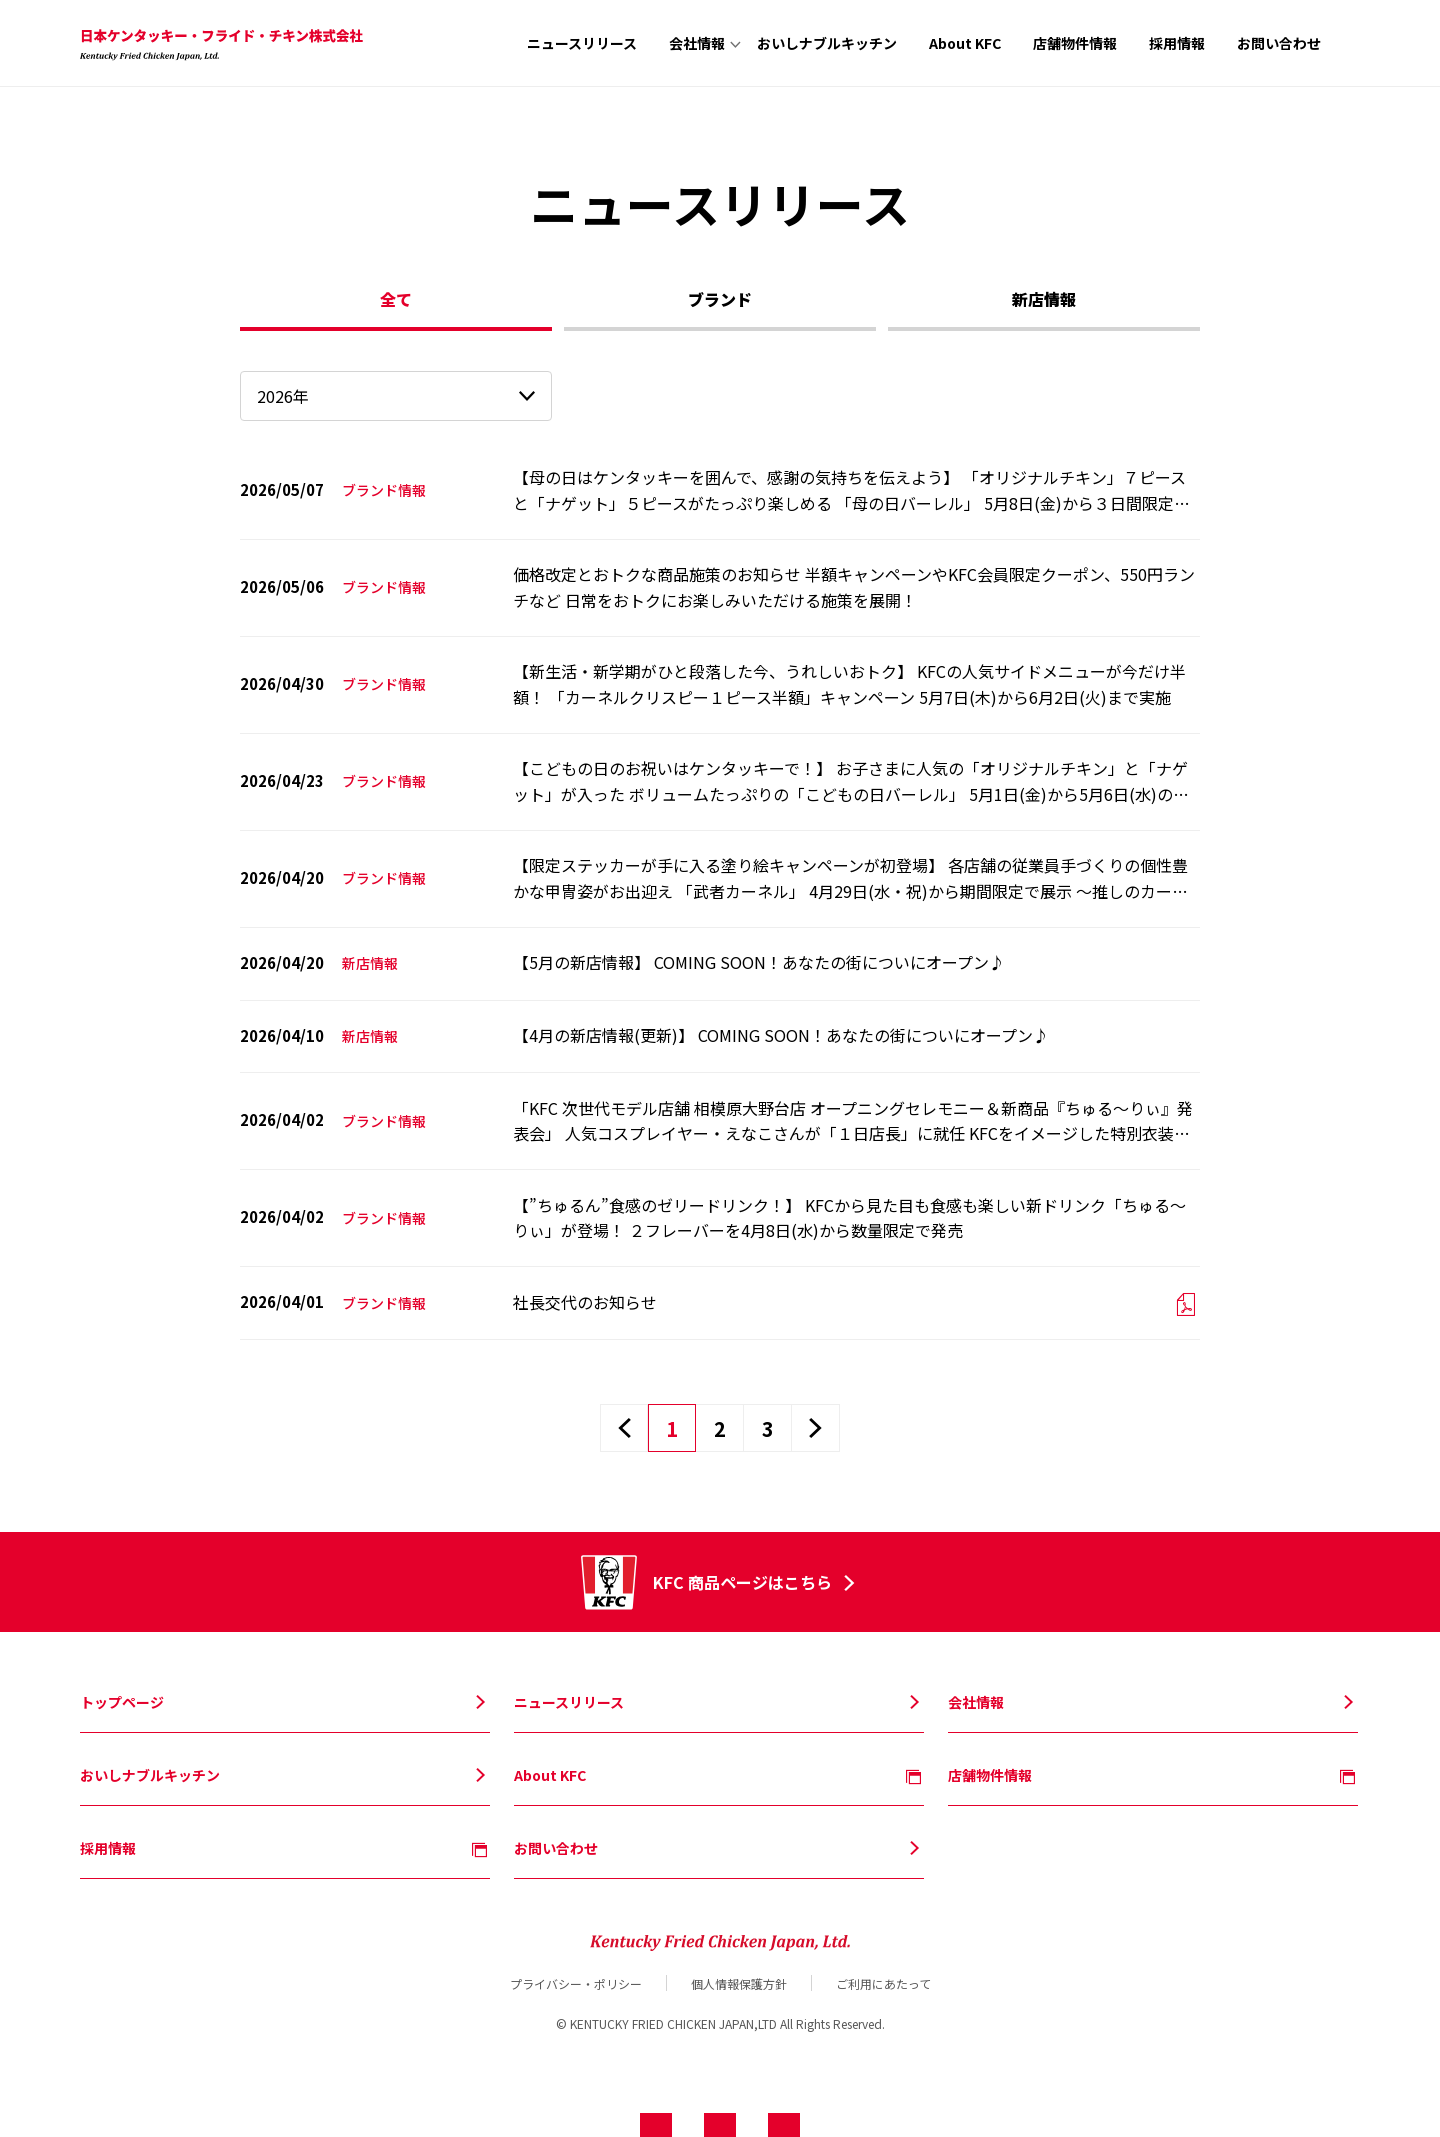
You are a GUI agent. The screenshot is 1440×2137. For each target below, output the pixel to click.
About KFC (965, 43)
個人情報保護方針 (739, 1983)
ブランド (720, 299)
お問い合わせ (1279, 43)
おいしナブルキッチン (827, 43)
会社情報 (697, 43)
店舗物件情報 (1075, 43)
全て (396, 299)
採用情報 (1177, 43)
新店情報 (1044, 299)
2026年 (283, 396)
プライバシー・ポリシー (576, 1983)
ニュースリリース (582, 43)
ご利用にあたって (883, 1983)
